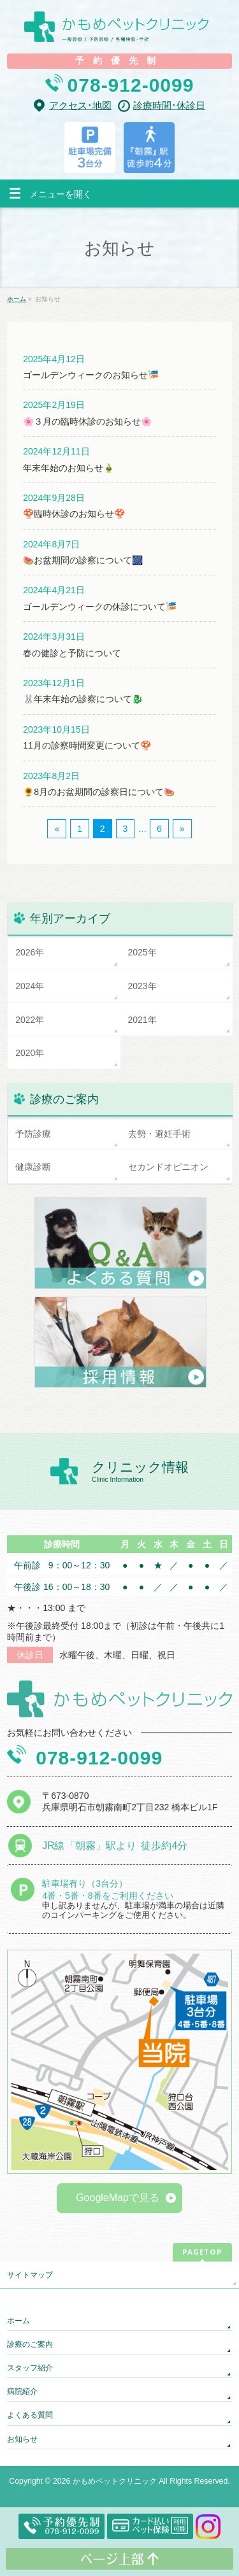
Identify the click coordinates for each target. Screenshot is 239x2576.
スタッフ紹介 (30, 2367)
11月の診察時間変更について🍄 (87, 745)
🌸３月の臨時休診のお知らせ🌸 (87, 421)
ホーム (18, 2320)
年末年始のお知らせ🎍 (68, 468)
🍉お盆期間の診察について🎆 (83, 560)
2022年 (29, 1020)
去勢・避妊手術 (159, 1134)
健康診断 (33, 1167)
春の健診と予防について (72, 653)
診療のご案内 (30, 2344)
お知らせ (22, 2439)
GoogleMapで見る (117, 2197)
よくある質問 (30, 2415)
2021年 (142, 1020)
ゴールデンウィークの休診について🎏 (100, 607)
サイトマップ (30, 2274)
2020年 (29, 1053)
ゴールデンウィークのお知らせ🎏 (91, 375)
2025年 (142, 952)
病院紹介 (22, 2391)
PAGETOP (202, 2252)
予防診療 (33, 1134)
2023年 (142, 986)
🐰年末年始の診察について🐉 (83, 699)
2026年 (29, 952)
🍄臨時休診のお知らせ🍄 (74, 514)
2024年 (29, 986)
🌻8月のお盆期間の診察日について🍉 (99, 792)
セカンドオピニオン (168, 1167)
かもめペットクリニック (115, 2481)
